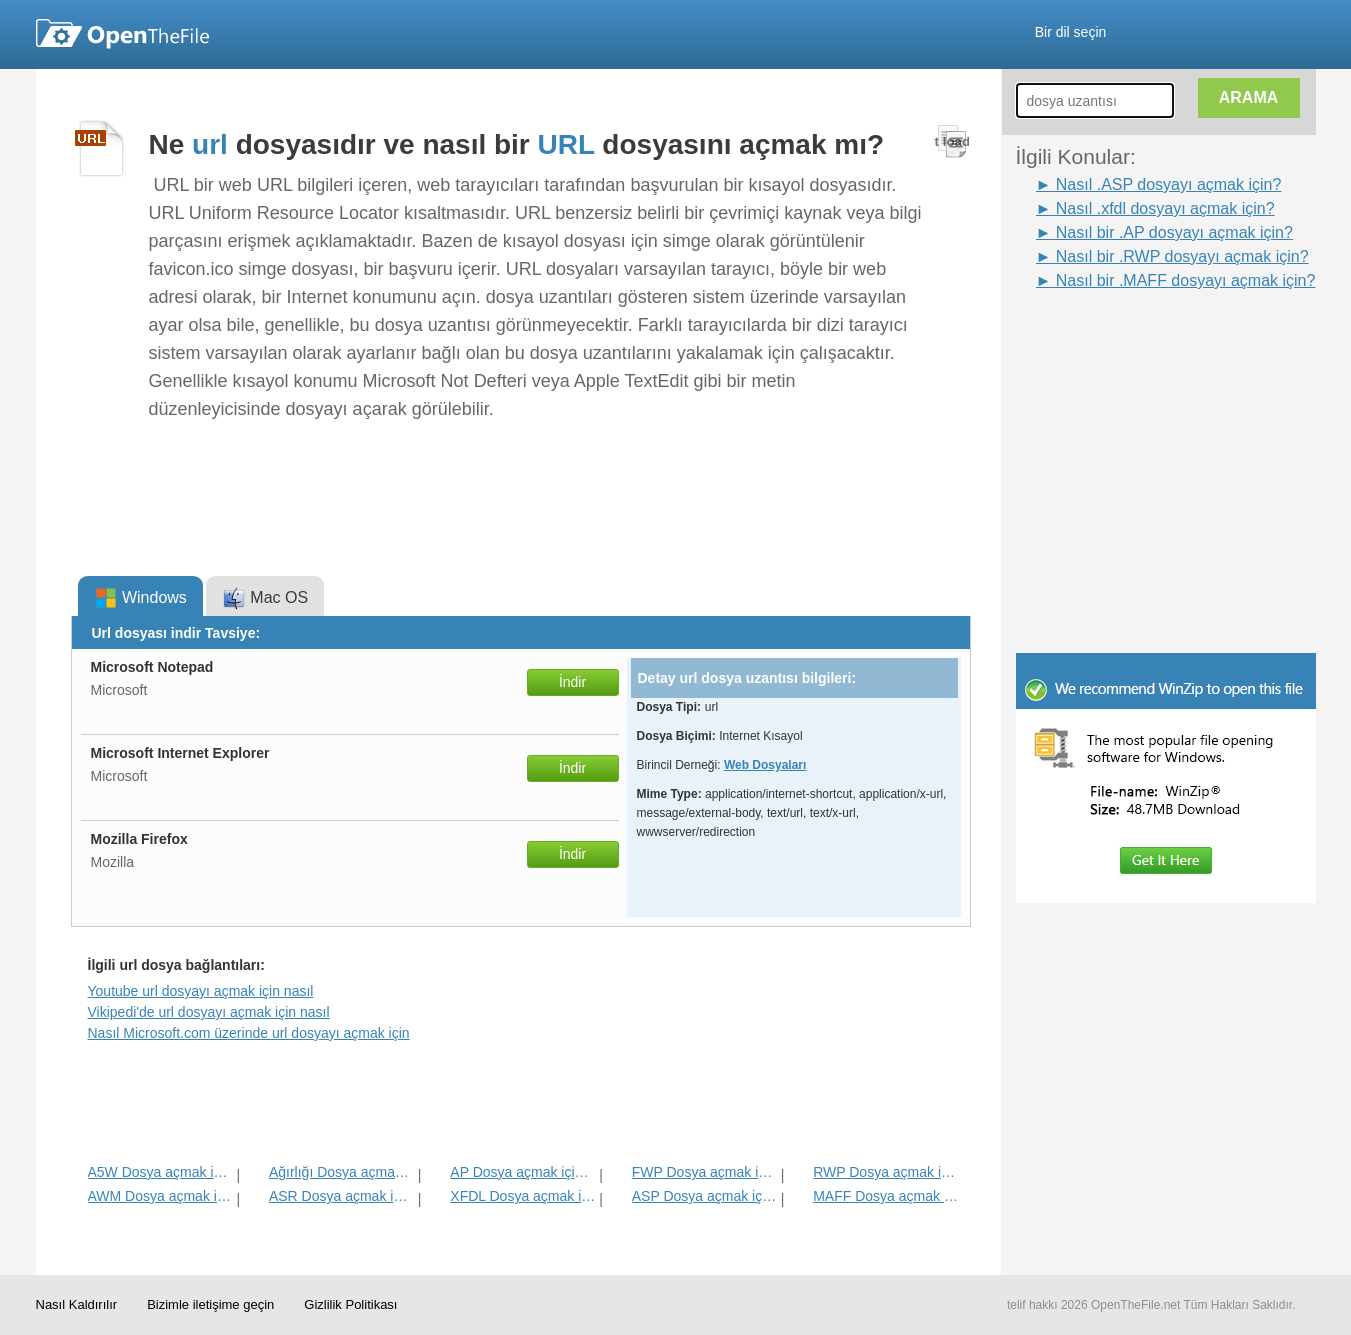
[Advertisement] (1136, 338)
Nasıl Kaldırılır (77, 1304)
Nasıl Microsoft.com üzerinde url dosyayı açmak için (249, 1033)
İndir (572, 682)
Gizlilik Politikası (350, 1304)
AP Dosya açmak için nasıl (522, 1172)
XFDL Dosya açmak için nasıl (522, 1196)
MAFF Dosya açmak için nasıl (885, 1196)
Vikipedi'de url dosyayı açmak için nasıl (209, 1012)
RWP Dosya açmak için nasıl (885, 1172)
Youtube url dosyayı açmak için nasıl (201, 991)
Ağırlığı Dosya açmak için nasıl (341, 1172)
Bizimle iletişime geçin (210, 1304)
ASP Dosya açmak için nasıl (704, 1196)
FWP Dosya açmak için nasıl (704, 1172)
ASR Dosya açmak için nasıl (341, 1196)
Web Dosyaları (765, 765)
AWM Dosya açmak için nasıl (160, 1196)
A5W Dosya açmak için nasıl (160, 1172)
